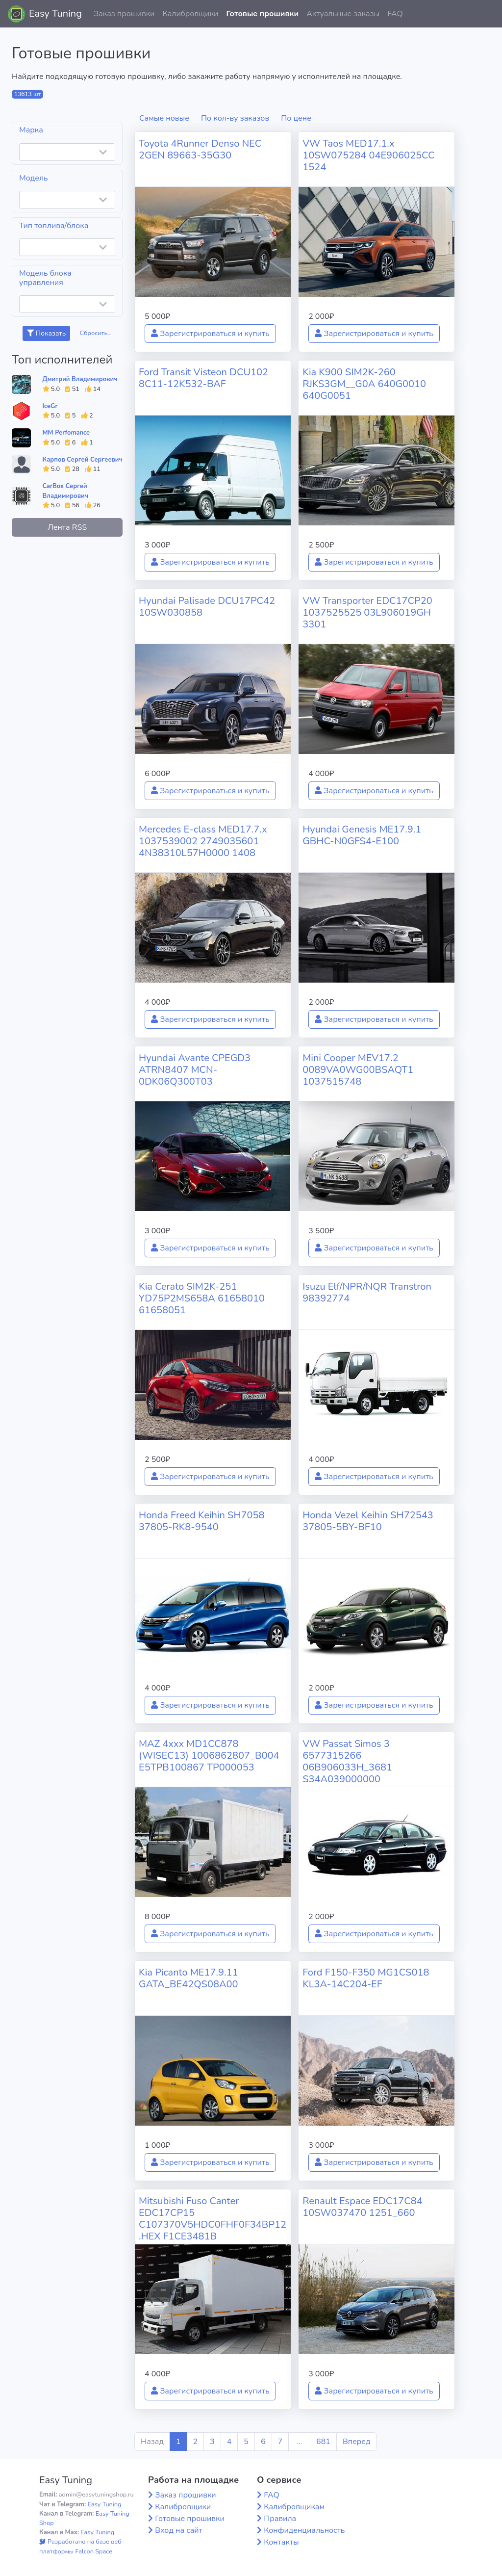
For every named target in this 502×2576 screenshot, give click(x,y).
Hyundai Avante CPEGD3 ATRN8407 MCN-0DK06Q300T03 (195, 1069)
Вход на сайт (178, 2530)
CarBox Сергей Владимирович (66, 491)
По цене (296, 118)
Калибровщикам (294, 2506)
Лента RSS (67, 527)
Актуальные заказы (342, 13)
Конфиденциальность (304, 2530)
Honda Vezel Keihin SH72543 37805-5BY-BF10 (367, 1521)
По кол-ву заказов (235, 118)
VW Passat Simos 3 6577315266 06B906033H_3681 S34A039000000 (347, 1761)
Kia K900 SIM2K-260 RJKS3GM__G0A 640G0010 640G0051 (364, 383)
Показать (46, 333)
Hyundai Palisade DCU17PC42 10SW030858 (207, 606)
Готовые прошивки (262, 13)
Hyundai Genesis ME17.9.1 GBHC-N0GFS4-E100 (361, 835)
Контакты (281, 2542)
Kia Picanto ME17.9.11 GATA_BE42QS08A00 (188, 1978)
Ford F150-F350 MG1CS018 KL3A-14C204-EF (365, 1978)
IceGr (50, 406)
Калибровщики (190, 13)
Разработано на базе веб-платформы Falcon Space (81, 2546)
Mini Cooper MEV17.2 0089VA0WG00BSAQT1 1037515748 (357, 1069)
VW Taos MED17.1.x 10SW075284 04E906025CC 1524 (368, 155)
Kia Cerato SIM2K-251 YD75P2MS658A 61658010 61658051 (202, 1298)
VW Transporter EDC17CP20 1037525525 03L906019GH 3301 (367, 612)
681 (323, 2441)
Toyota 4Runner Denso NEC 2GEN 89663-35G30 (200, 149)
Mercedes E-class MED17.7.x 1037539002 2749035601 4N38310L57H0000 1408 (203, 841)
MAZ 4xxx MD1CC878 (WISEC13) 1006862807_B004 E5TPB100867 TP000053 (209, 1755)
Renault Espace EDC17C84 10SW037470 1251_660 (362, 2206)
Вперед (356, 2441)
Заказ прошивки (124, 13)
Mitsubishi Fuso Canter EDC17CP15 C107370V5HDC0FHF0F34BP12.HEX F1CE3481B (212, 2218)
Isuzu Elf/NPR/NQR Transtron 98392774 (366, 1292)
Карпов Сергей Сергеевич (83, 459)
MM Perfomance (66, 432)
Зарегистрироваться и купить (210, 333)
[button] (486, 14)
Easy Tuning (55, 13)
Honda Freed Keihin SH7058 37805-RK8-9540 (202, 1521)
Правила (280, 2518)
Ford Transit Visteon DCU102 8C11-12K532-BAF (203, 377)
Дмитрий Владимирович (80, 379)
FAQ (395, 13)
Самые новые (164, 118)
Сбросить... (96, 333)
